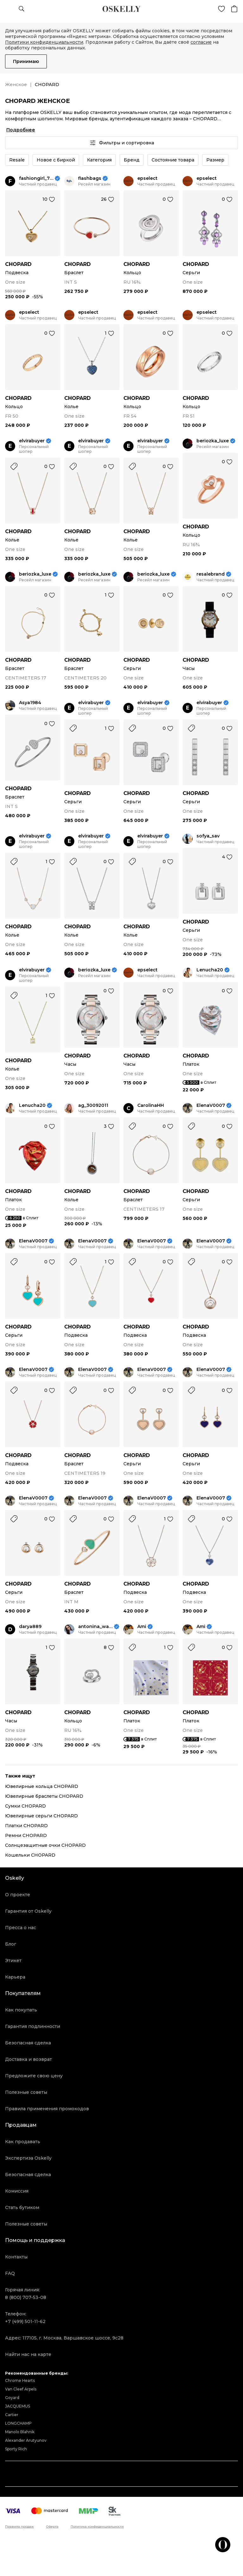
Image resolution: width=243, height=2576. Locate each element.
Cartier (11, 2414)
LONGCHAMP (18, 2423)
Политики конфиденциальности (44, 42)
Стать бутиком (22, 2207)
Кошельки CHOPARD (30, 1855)
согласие (201, 42)
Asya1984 (30, 702)
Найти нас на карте (28, 2354)
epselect (147, 178)
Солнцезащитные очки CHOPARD (45, 1845)
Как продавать (22, 2141)
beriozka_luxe (212, 441)
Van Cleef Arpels (20, 2389)
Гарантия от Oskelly (28, 1911)
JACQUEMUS (17, 2406)
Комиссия (16, 2191)
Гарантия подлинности (32, 2026)
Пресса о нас (20, 1927)
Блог (10, 1944)
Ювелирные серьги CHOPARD (41, 1816)
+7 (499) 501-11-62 (25, 2321)
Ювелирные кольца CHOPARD (41, 1786)
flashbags (89, 178)
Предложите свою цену (34, 2076)
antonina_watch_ (95, 1626)
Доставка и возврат (28, 2059)
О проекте (17, 1894)
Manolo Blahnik (19, 2431)
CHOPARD (18, 264)
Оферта (52, 2527)
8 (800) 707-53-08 (25, 2297)
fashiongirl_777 (36, 178)
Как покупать (21, 2010)
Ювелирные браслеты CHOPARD (44, 1796)
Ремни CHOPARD (26, 1835)
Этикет (13, 1960)
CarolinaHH (150, 1105)
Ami (141, 1626)
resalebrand (210, 574)
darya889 (30, 1626)
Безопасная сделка (28, 2043)
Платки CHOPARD (26, 1825)
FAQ (10, 2273)
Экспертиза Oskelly (28, 2158)
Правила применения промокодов (47, 2109)
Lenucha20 (209, 970)
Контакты (16, 2257)
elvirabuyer (32, 441)
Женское (16, 84)
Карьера (15, 1977)
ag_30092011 (93, 1105)
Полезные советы (26, 2092)
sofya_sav (208, 836)
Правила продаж (19, 2527)
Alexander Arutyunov (26, 2440)
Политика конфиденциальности (97, 2527)
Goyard (12, 2397)
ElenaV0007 (210, 1105)
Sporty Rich (16, 2449)
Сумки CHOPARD (25, 1806)
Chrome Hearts (20, 2380)
